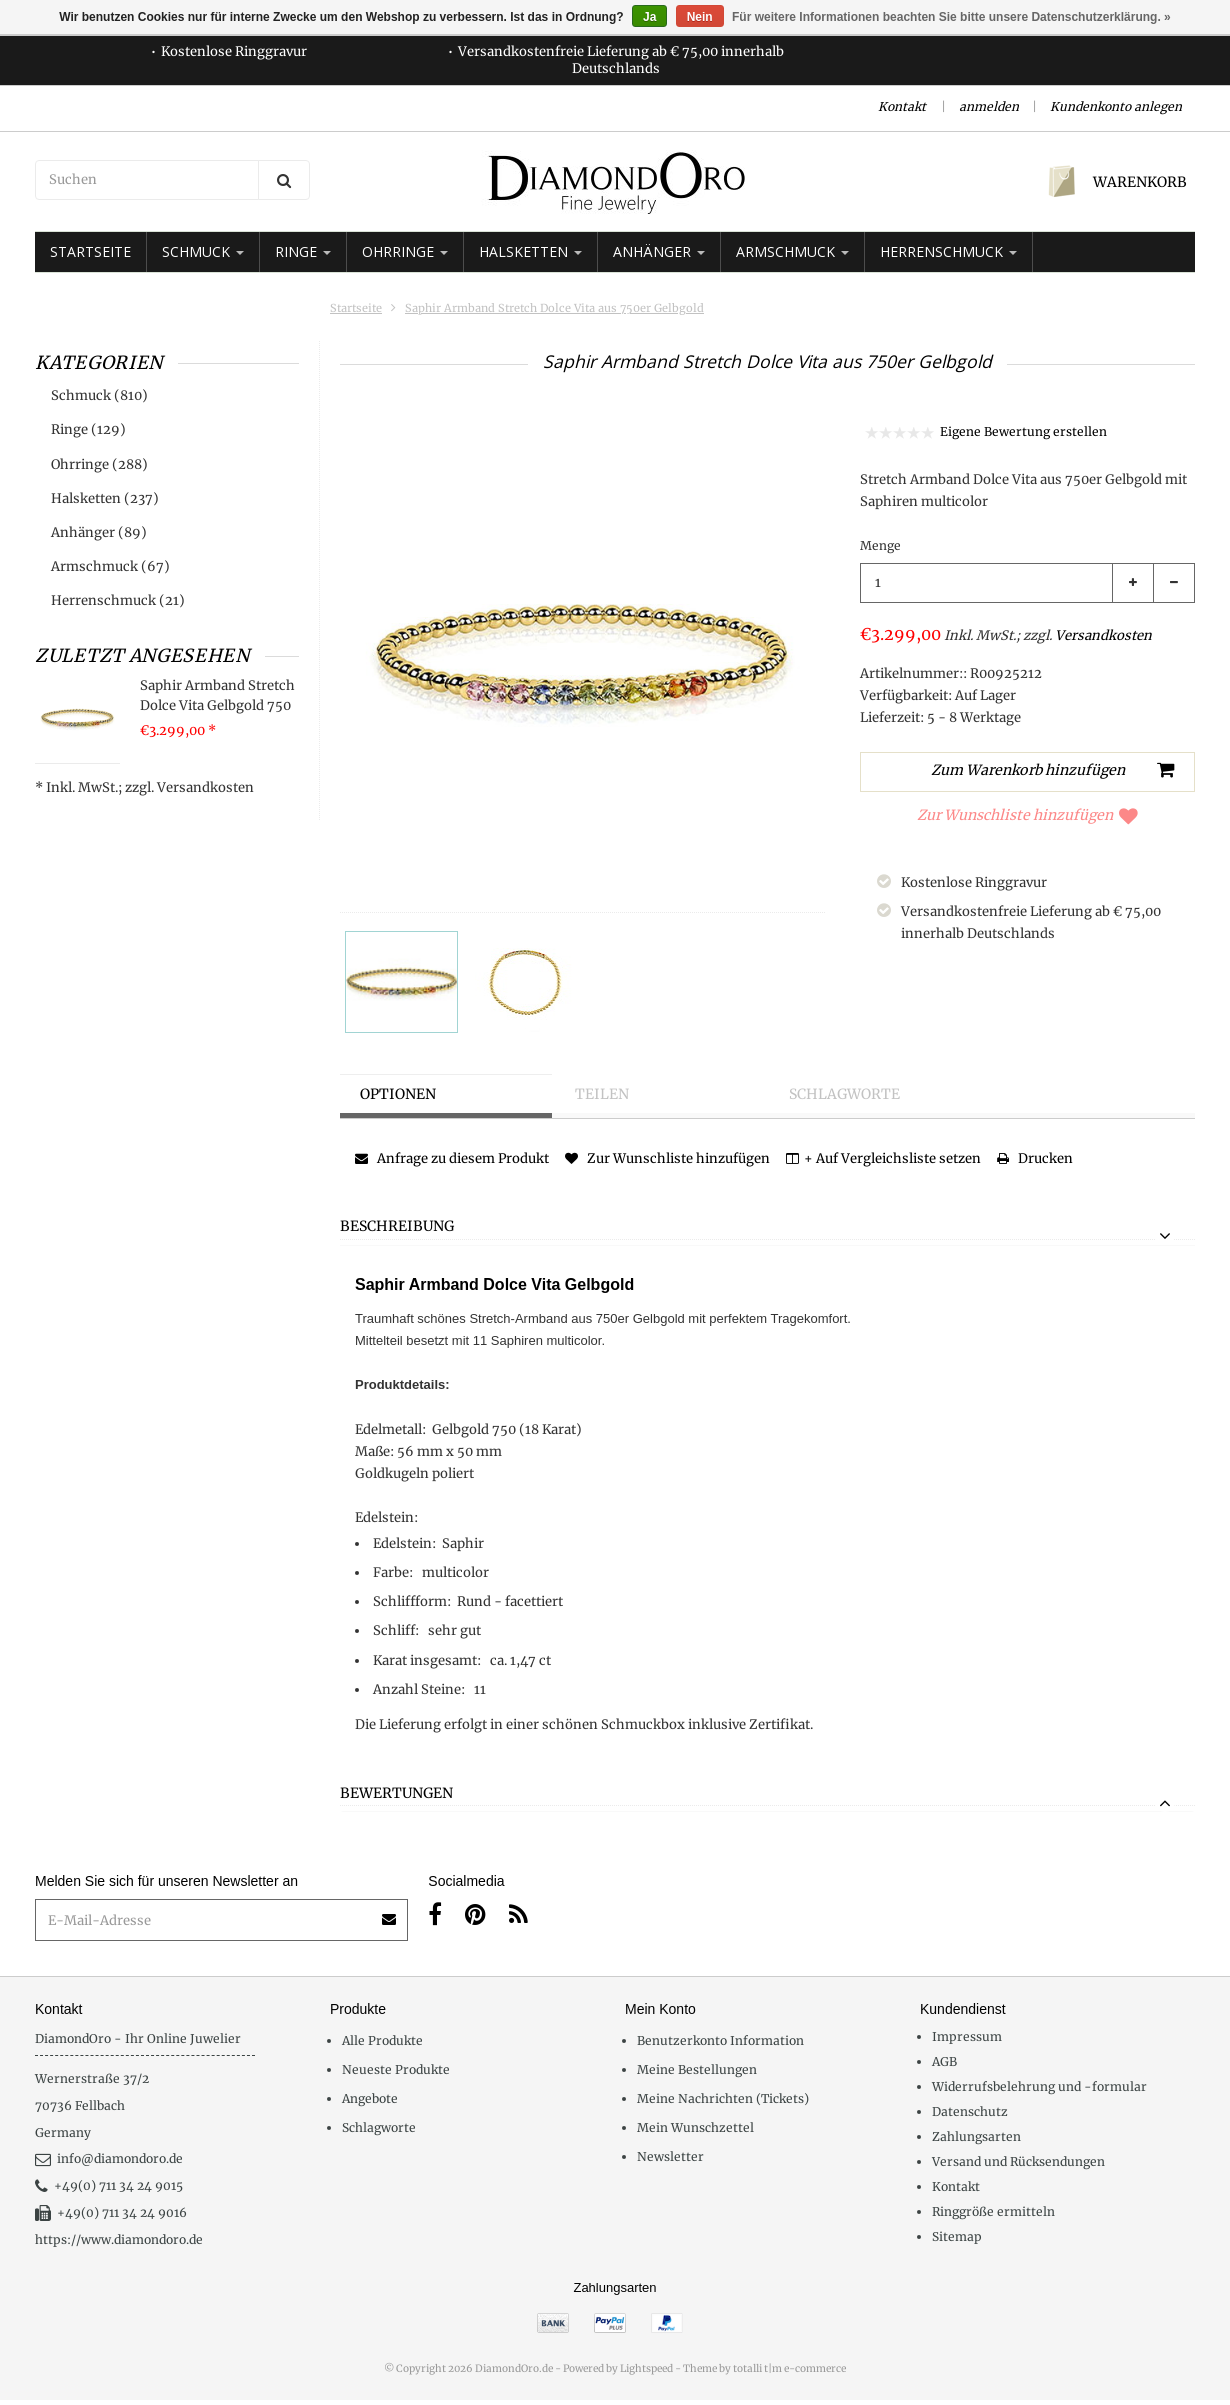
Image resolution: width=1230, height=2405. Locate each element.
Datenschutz (970, 2111)
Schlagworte (844, 1094)
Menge (880, 545)
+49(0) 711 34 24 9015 (109, 2185)
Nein (700, 17)
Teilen (602, 1094)
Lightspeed (646, 2368)
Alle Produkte (382, 2040)
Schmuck (203, 251)
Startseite (90, 251)
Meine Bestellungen (697, 2069)
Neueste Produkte (396, 2069)
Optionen (398, 1094)
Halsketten (530, 251)
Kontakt (902, 106)
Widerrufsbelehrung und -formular (1039, 2086)
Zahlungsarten (976, 2136)
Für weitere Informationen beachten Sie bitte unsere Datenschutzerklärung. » (951, 17)
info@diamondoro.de (109, 2158)
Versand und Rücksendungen (1018, 2161)
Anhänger (659, 251)
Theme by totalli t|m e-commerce (764, 2368)
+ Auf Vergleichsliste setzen (883, 1158)
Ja (649, 17)
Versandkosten (205, 787)
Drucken (1035, 1158)
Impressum (967, 2036)
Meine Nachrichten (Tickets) (723, 2098)
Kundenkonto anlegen (1116, 106)
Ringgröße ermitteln (993, 2211)
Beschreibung (397, 1227)
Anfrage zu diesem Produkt (452, 1158)
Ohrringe (405, 251)
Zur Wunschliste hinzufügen (1027, 815)
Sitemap (957, 2236)
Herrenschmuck (948, 251)
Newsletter (670, 2156)
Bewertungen (396, 1794)
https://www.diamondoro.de (119, 2239)
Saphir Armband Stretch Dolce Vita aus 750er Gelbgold (554, 308)
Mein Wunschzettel (695, 2127)
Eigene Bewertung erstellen (1023, 431)
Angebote (370, 2098)
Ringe (303, 251)
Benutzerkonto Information (720, 2040)
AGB (944, 2061)
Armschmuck (792, 251)
